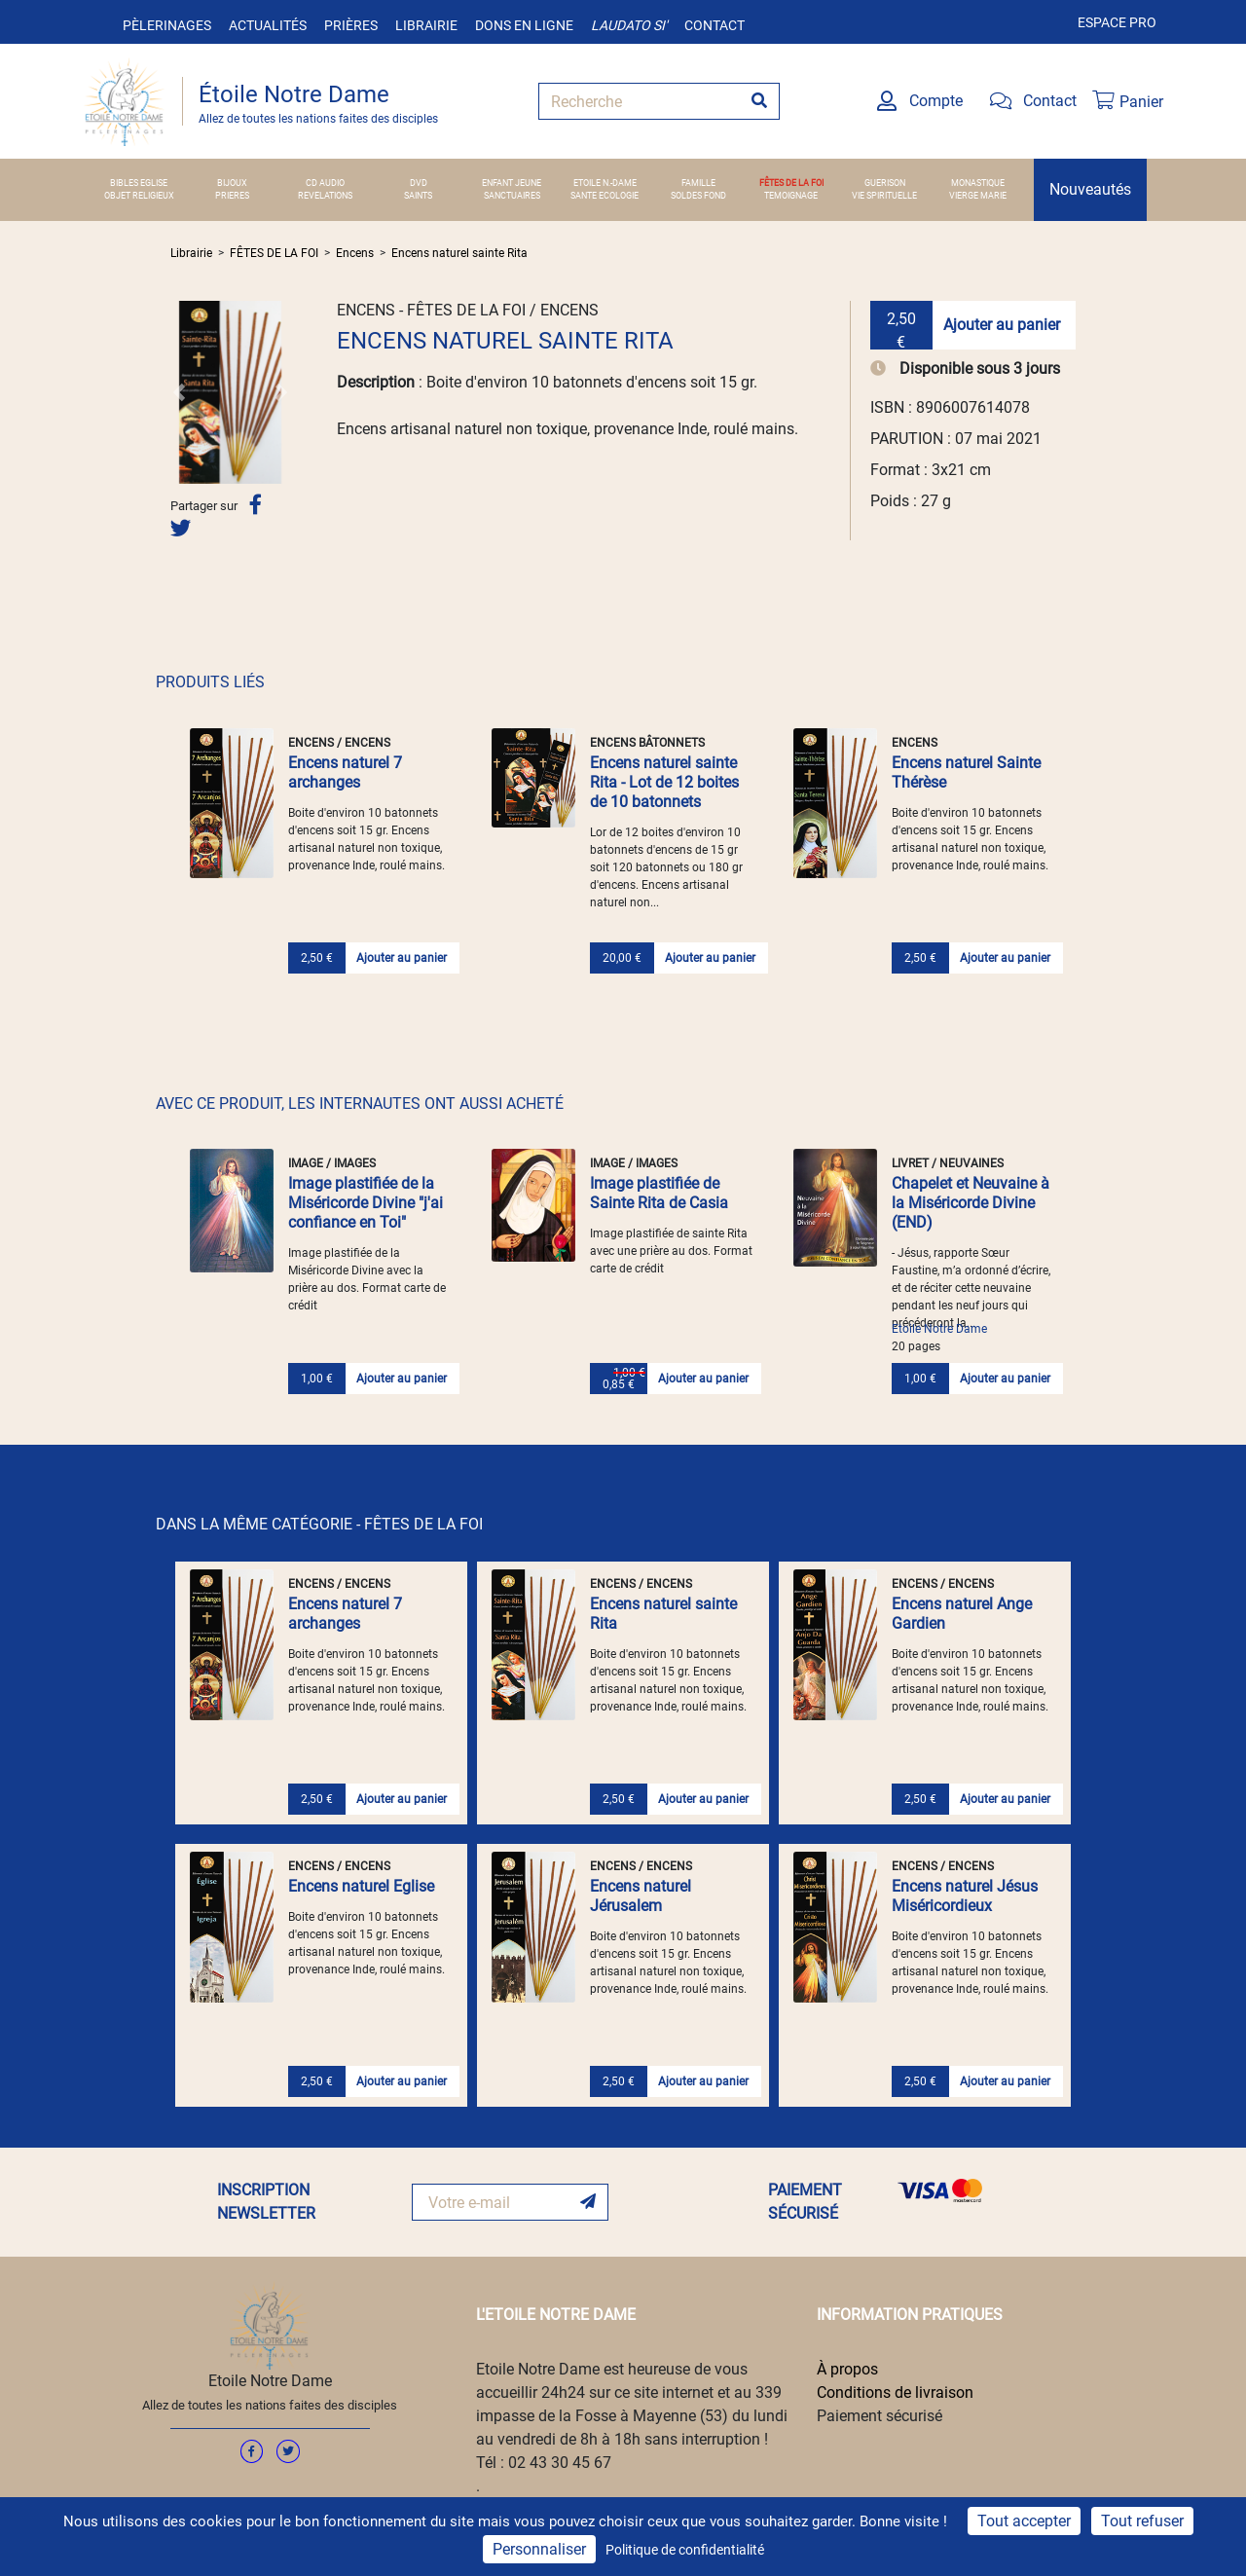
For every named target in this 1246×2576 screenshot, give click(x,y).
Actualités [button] (268, 25)
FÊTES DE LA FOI (791, 183)
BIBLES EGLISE (138, 183)
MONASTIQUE (978, 183)
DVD (418, 183)
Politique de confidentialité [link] (684, 2550)
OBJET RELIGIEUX (139, 196)
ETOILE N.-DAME (605, 183)
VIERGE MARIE (978, 196)
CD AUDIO (325, 183)
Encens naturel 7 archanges (345, 772)
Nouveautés (1090, 189)
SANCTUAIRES (512, 196)
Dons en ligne (524, 25)
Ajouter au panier (1001, 324)
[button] (179, 392)
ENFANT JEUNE (511, 183)
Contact (714, 25)
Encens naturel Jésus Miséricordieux (965, 1896)
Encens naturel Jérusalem (640, 1896)
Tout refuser (1142, 2521)
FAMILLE (698, 183)
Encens (355, 253)
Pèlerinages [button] (167, 25)
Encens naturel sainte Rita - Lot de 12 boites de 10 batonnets (664, 782)
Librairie (426, 25)
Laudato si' (629, 25)
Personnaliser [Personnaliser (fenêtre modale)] (539, 2549)
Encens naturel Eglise (361, 1886)
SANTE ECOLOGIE (604, 196)
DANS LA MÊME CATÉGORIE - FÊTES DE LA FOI (319, 1524)
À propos (847, 2369)
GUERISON (884, 183)
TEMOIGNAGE (791, 196)
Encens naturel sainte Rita (459, 253)
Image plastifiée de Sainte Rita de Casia (659, 1193)
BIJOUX (232, 183)
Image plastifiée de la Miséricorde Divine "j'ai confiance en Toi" (365, 1203)
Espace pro (1117, 22)
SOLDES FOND (698, 196)
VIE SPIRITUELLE (884, 196)
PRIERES (232, 196)
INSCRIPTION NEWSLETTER (266, 2202)
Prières (351, 25)
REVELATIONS (325, 196)
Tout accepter (1024, 2521)
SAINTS (418, 196)
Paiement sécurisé (879, 2416)
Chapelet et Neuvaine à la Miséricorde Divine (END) (970, 1203)
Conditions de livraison (895, 2392)
